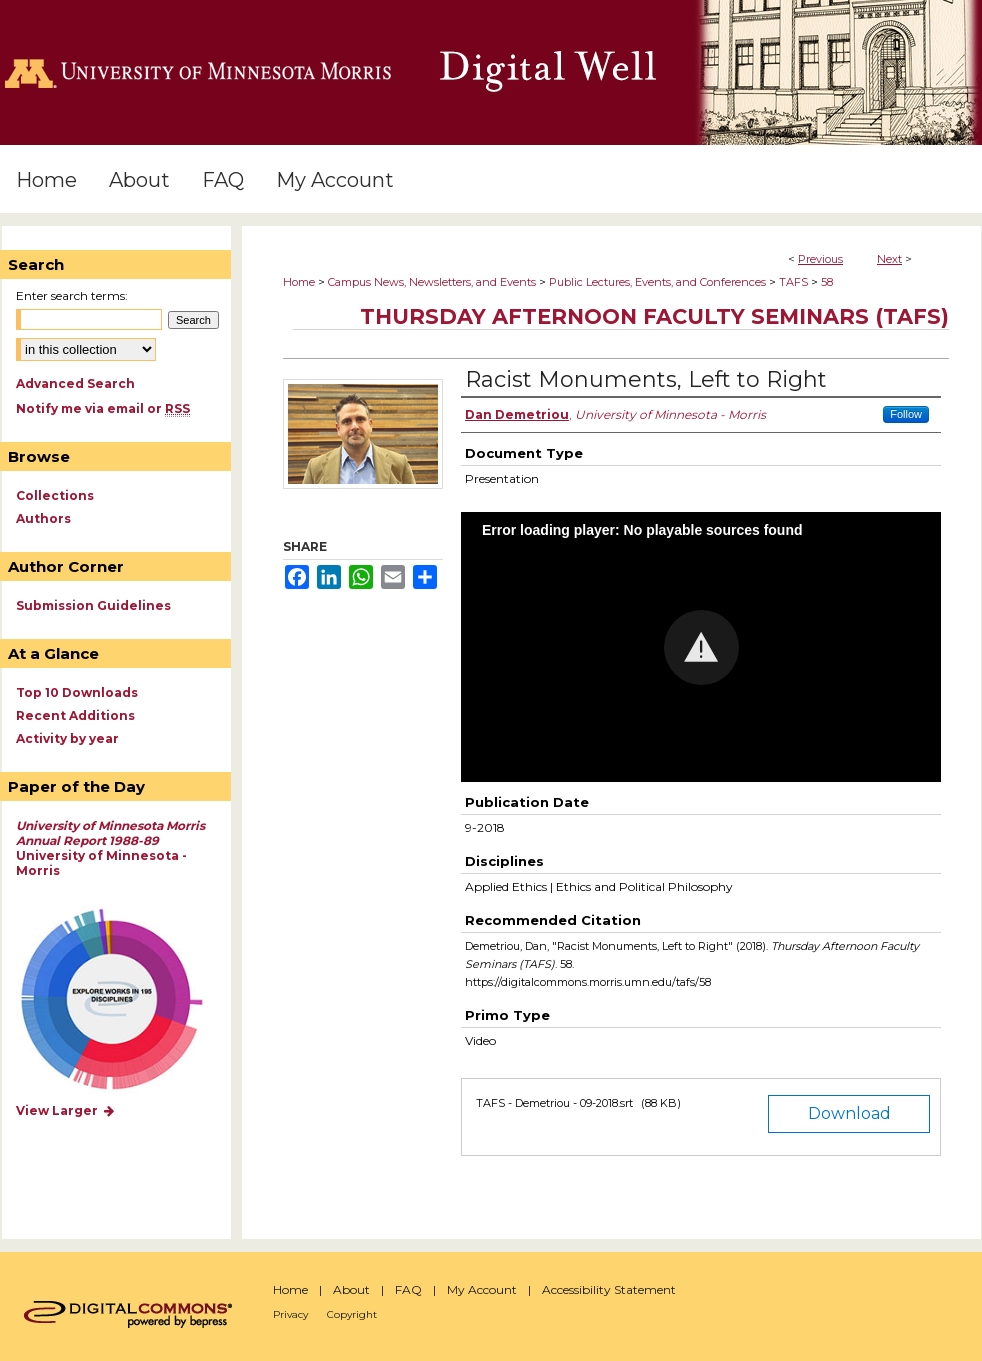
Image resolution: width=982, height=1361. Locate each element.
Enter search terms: (72, 295)
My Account (482, 1289)
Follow (906, 414)
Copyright (352, 1314)
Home (299, 282)
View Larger (66, 1110)
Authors (43, 518)
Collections (55, 495)
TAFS (793, 282)
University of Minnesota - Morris (110, 848)
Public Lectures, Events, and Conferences (657, 282)
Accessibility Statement (609, 1289)
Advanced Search (75, 383)
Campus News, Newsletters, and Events (432, 282)
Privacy (290, 1314)
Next (889, 259)
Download (849, 1113)
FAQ (408, 1289)
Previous (820, 259)
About (351, 1289)
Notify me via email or (103, 408)
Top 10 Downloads (77, 692)
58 (827, 282)
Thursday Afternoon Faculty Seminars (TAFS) (654, 316)
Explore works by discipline (124, 1000)
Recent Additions (75, 715)
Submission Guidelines (93, 605)
